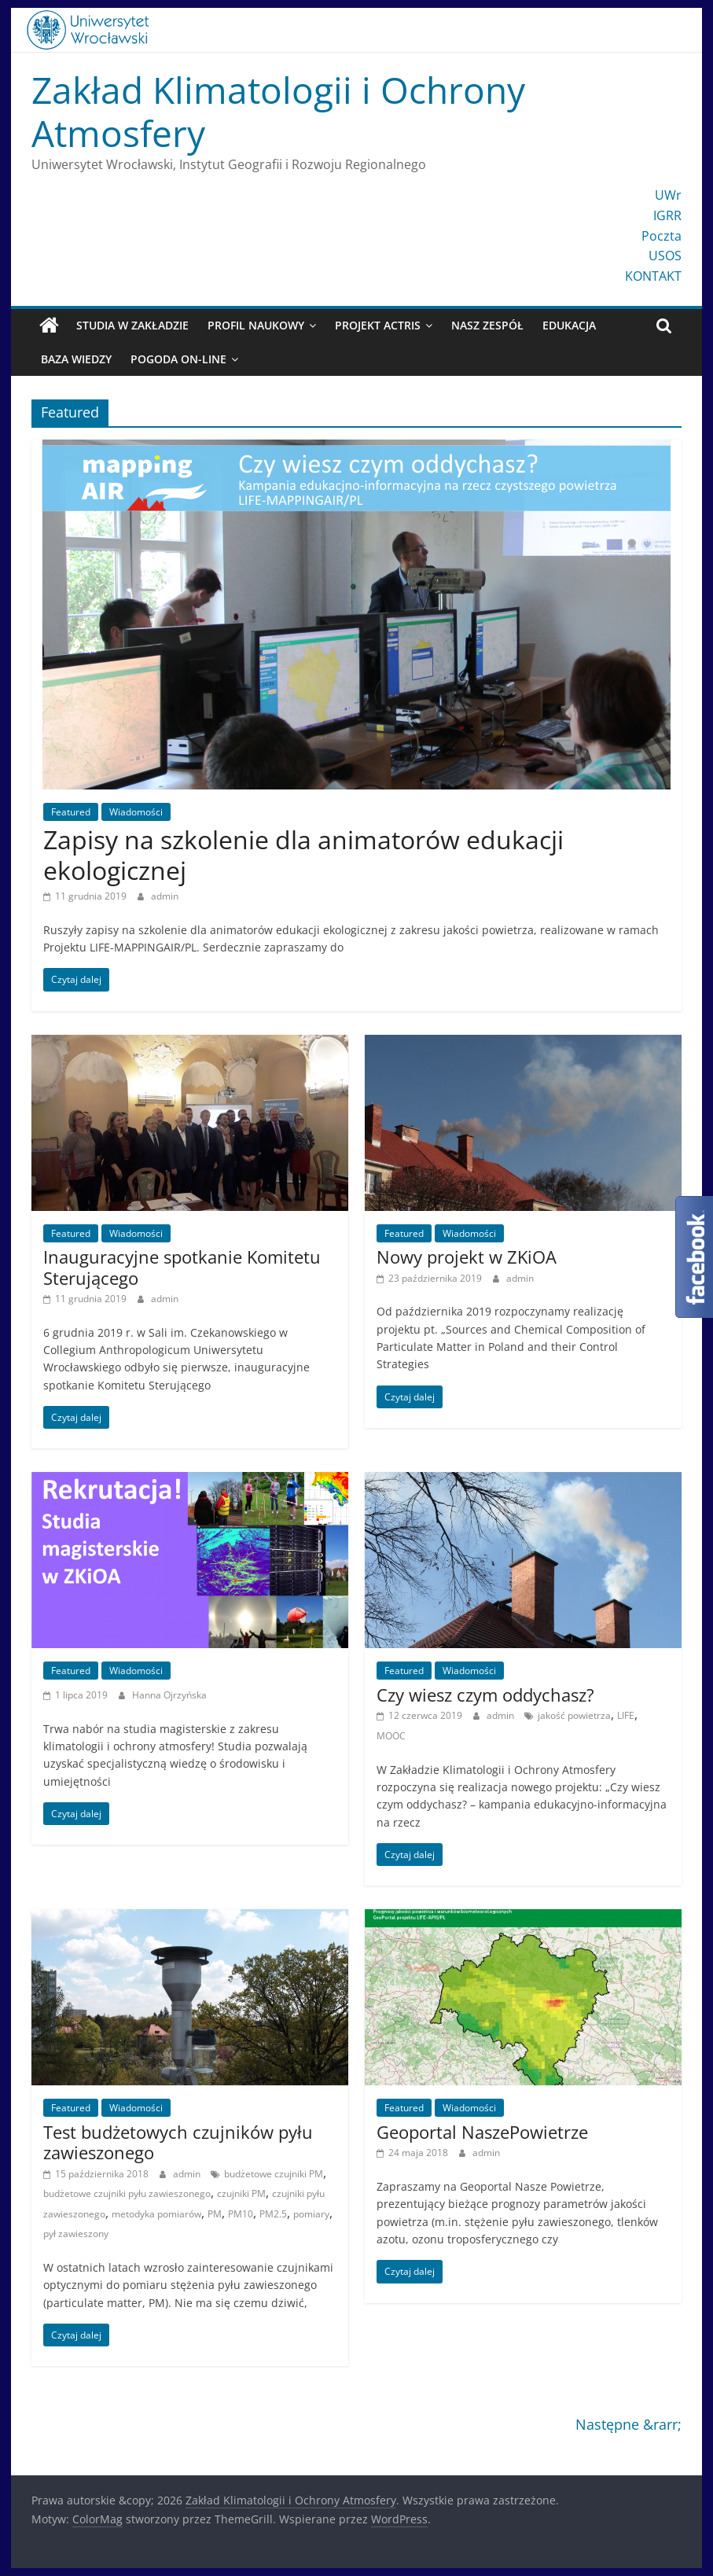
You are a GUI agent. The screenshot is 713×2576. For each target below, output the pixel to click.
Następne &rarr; (628, 2424)
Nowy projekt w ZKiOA (467, 1256)
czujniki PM (241, 2193)
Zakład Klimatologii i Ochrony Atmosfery (278, 111)
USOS (665, 255)
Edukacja (569, 325)
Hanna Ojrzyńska (169, 1695)
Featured (70, 812)
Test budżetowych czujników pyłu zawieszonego (178, 2142)
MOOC (391, 1735)
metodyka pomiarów (156, 2214)
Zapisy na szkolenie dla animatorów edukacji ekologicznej (303, 854)
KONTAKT (653, 276)
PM (215, 2214)
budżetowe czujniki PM (273, 2173)
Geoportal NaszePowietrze (482, 2132)
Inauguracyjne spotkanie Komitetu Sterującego (182, 1267)
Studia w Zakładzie (132, 325)
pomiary (311, 2214)
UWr (668, 195)
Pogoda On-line (178, 358)
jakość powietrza (574, 1715)
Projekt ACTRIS (378, 325)
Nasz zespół (487, 325)
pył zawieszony (75, 2233)
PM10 (240, 2214)
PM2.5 (273, 2214)
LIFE (625, 1715)
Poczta (661, 236)
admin (164, 896)
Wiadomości (136, 812)
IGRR (667, 215)
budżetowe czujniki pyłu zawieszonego (127, 2193)
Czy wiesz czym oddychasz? (485, 1694)
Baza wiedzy (76, 358)
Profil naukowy (256, 325)
